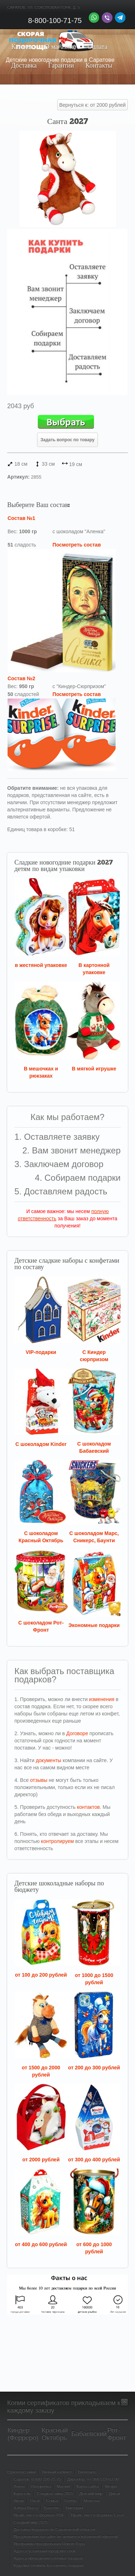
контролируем (57, 1841)
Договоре (77, 1733)
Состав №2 (21, 678)
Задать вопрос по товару (67, 439)
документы (48, 1760)
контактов (88, 1807)
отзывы (39, 1780)
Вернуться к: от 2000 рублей (92, 105)
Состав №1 (21, 518)
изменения (101, 1699)
